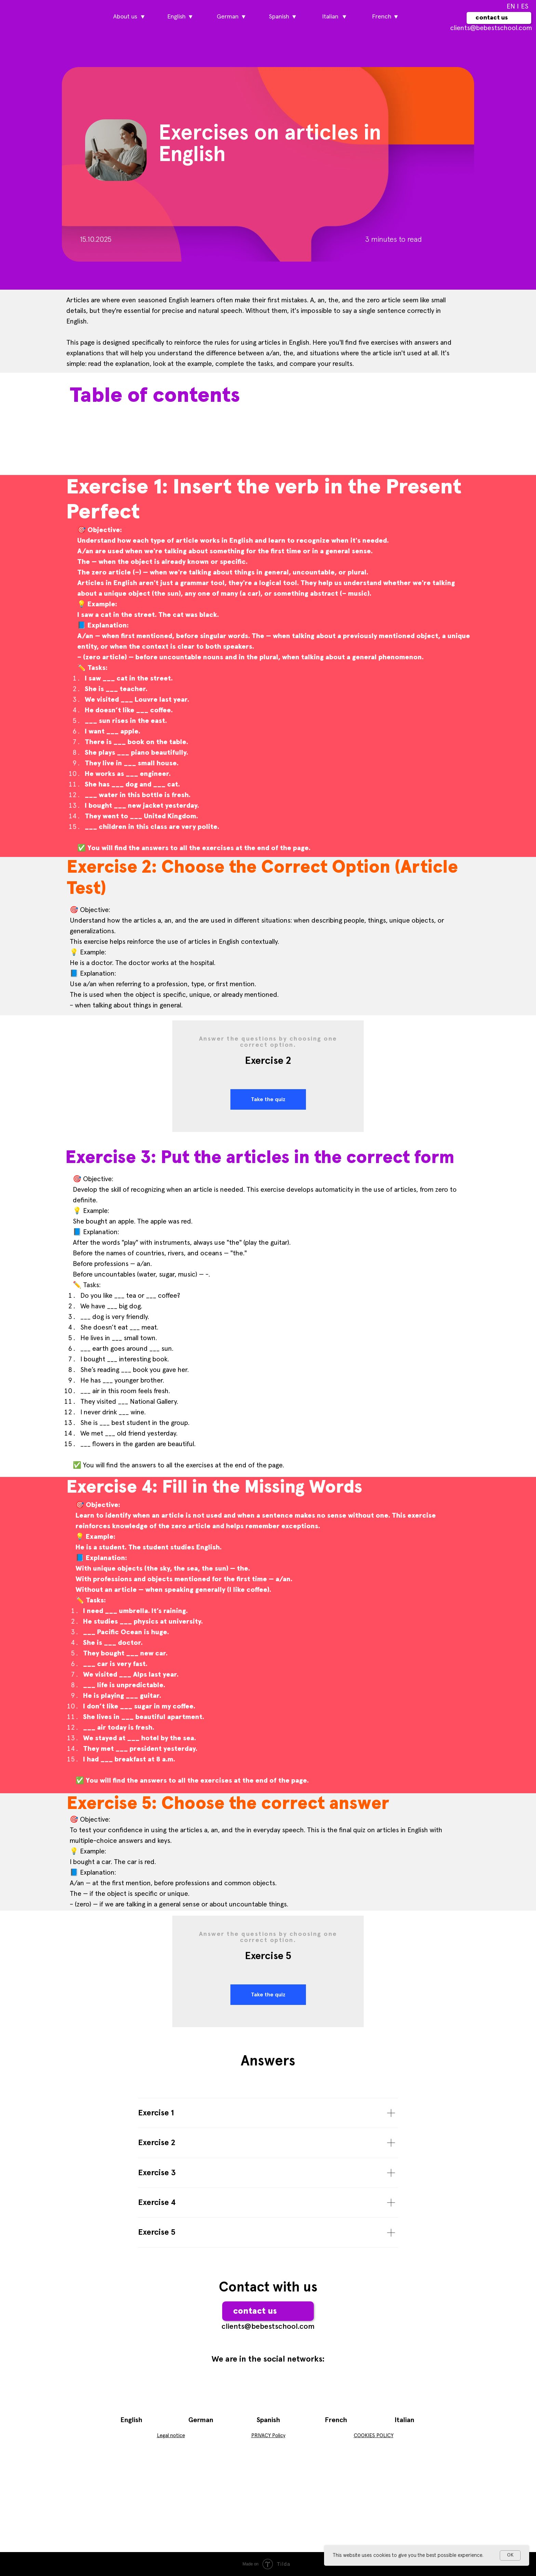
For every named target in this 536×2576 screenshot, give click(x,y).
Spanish (268, 2420)
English (131, 2420)
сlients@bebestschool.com (491, 28)
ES (524, 6)
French (336, 2420)
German (200, 2420)
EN (511, 6)
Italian (404, 2420)
